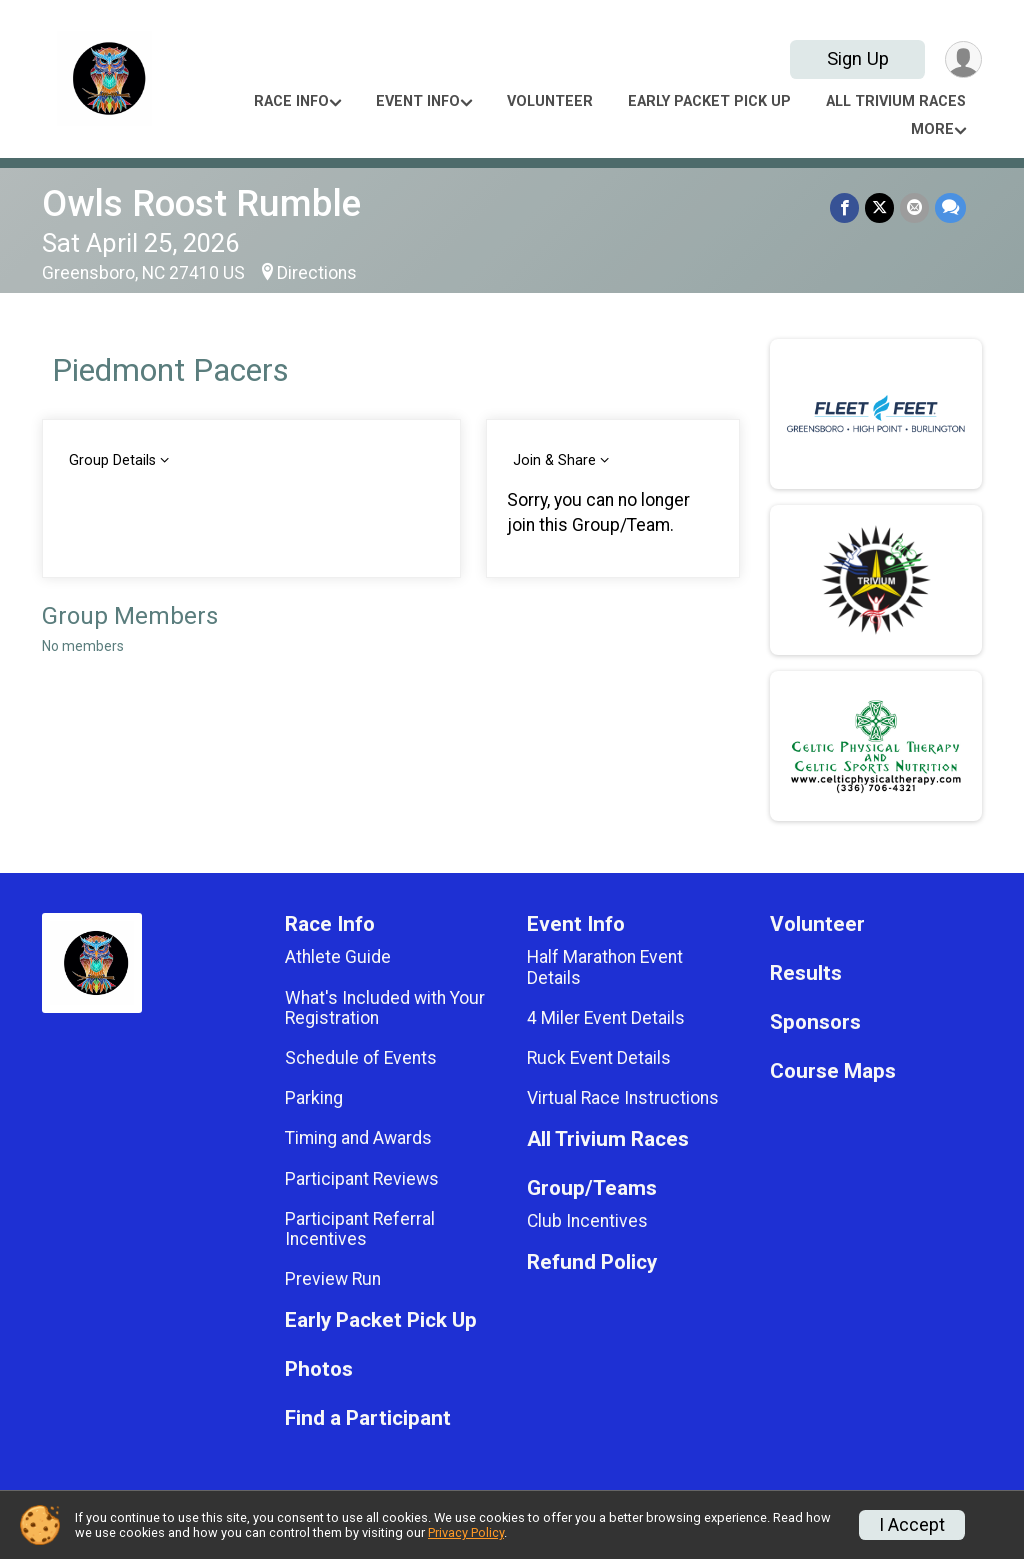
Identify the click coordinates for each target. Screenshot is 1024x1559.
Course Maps (833, 1071)
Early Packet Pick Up (709, 101)
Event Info (418, 101)
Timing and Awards (358, 1138)
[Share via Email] (914, 207)
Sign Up (858, 58)
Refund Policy (592, 1262)
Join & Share (554, 460)
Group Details (112, 460)
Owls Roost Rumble (201, 203)
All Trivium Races (896, 101)
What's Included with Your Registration (385, 1008)
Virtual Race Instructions (623, 1098)
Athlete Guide (338, 957)
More (932, 129)
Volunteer (550, 101)
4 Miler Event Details (606, 1018)
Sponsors (815, 1022)
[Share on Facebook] (844, 207)
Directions (317, 273)
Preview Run (333, 1279)
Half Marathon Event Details (605, 967)
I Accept (912, 1525)
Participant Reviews (362, 1179)
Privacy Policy (466, 1532)
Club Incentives (587, 1221)
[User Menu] (963, 59)
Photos (319, 1369)
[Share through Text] (950, 207)
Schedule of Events (361, 1058)
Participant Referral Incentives (360, 1229)
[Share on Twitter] (879, 207)
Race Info (291, 101)
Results (806, 973)
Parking (314, 1098)
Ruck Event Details (599, 1058)
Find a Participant (368, 1418)
